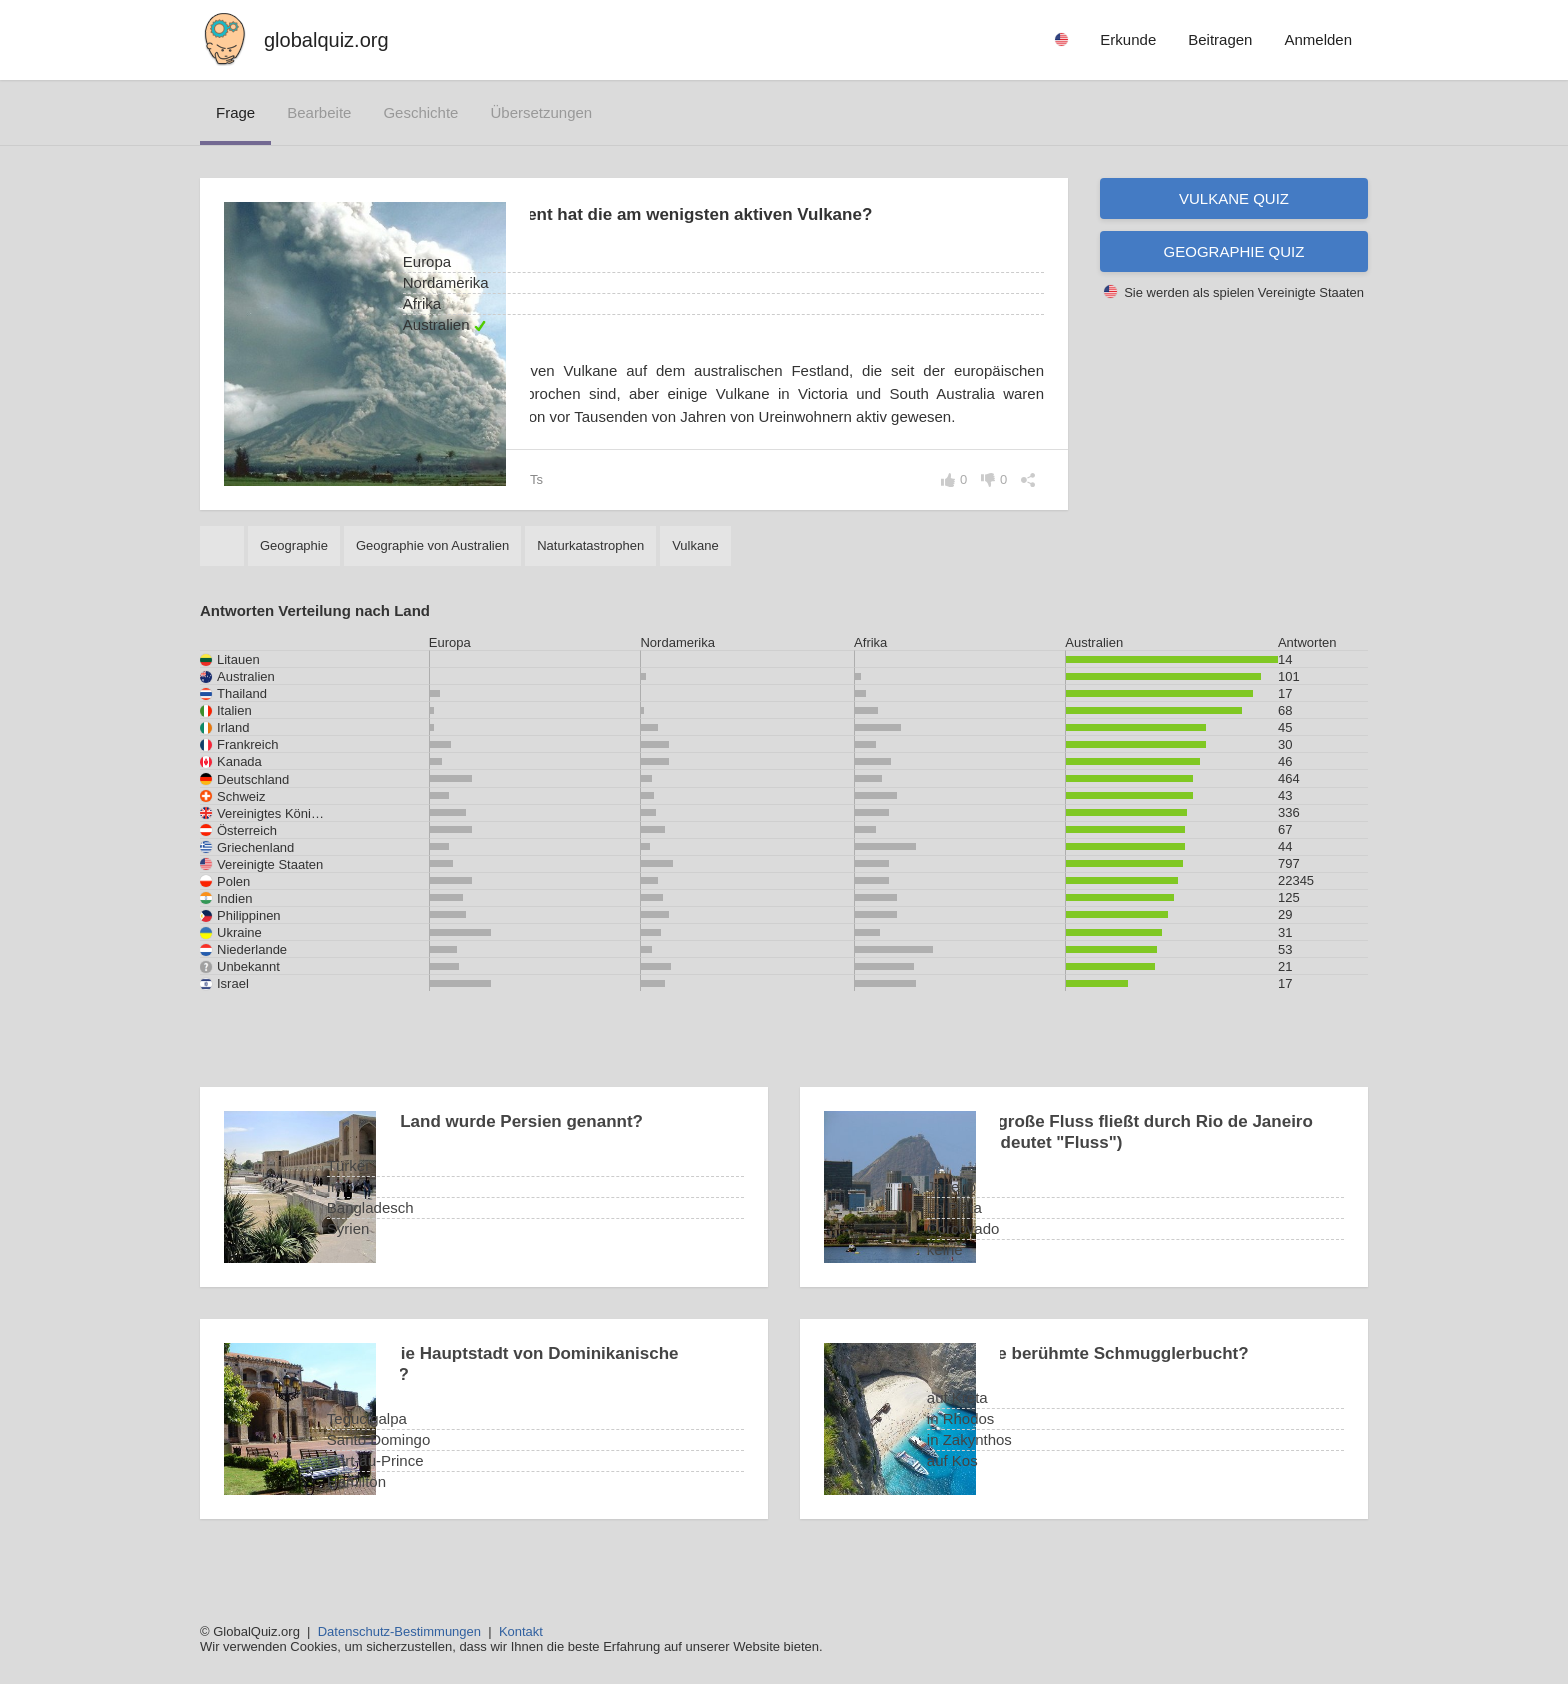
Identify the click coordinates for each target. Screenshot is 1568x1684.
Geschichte (420, 112)
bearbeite (319, 112)
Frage (235, 112)
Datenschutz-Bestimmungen (399, 1631)
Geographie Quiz (1234, 251)
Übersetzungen (541, 112)
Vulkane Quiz (1234, 198)
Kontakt (521, 1631)
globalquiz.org (326, 40)
